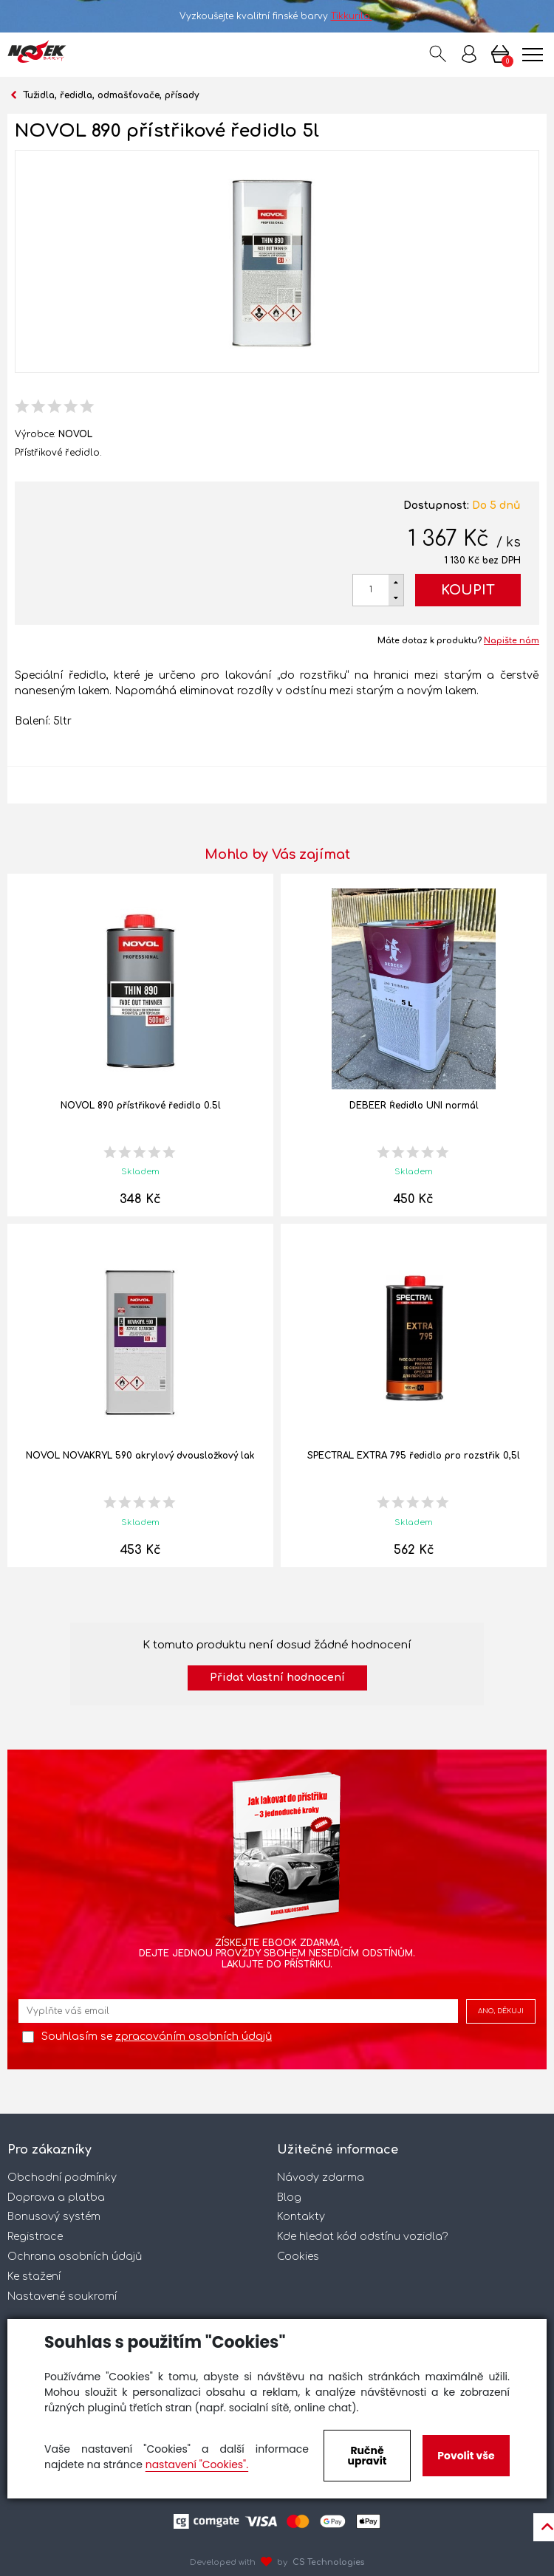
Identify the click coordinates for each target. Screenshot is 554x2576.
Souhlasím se (156, 2036)
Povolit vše (465, 2455)
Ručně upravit (366, 2455)
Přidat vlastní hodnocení (277, 1677)
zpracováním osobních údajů (193, 2036)
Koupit (468, 590)
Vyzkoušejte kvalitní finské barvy (277, 16)
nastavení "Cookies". (197, 2464)
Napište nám (511, 640)
